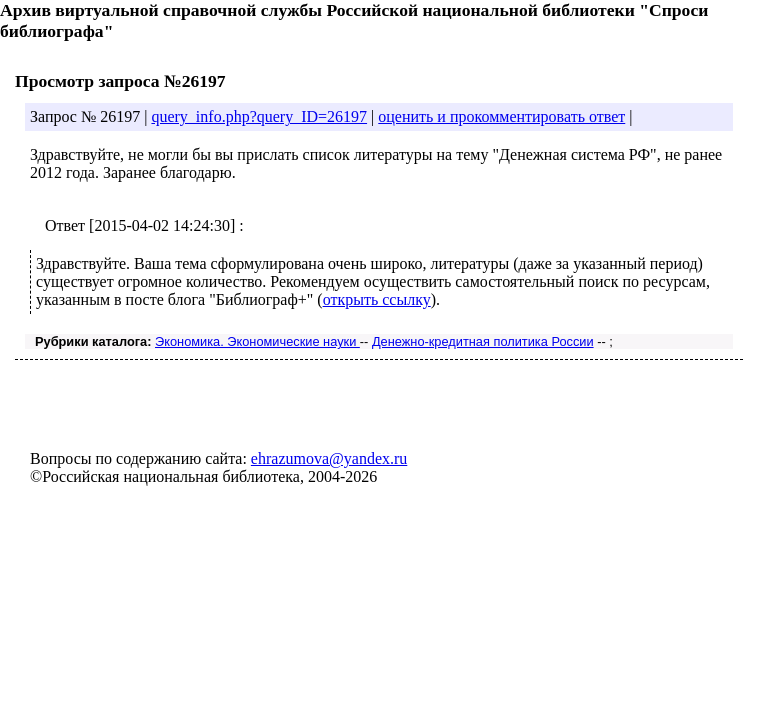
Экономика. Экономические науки (257, 341)
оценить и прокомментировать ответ (501, 116)
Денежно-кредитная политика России (483, 341)
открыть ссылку (377, 299)
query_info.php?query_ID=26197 (259, 116)
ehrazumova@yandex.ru (329, 458)
